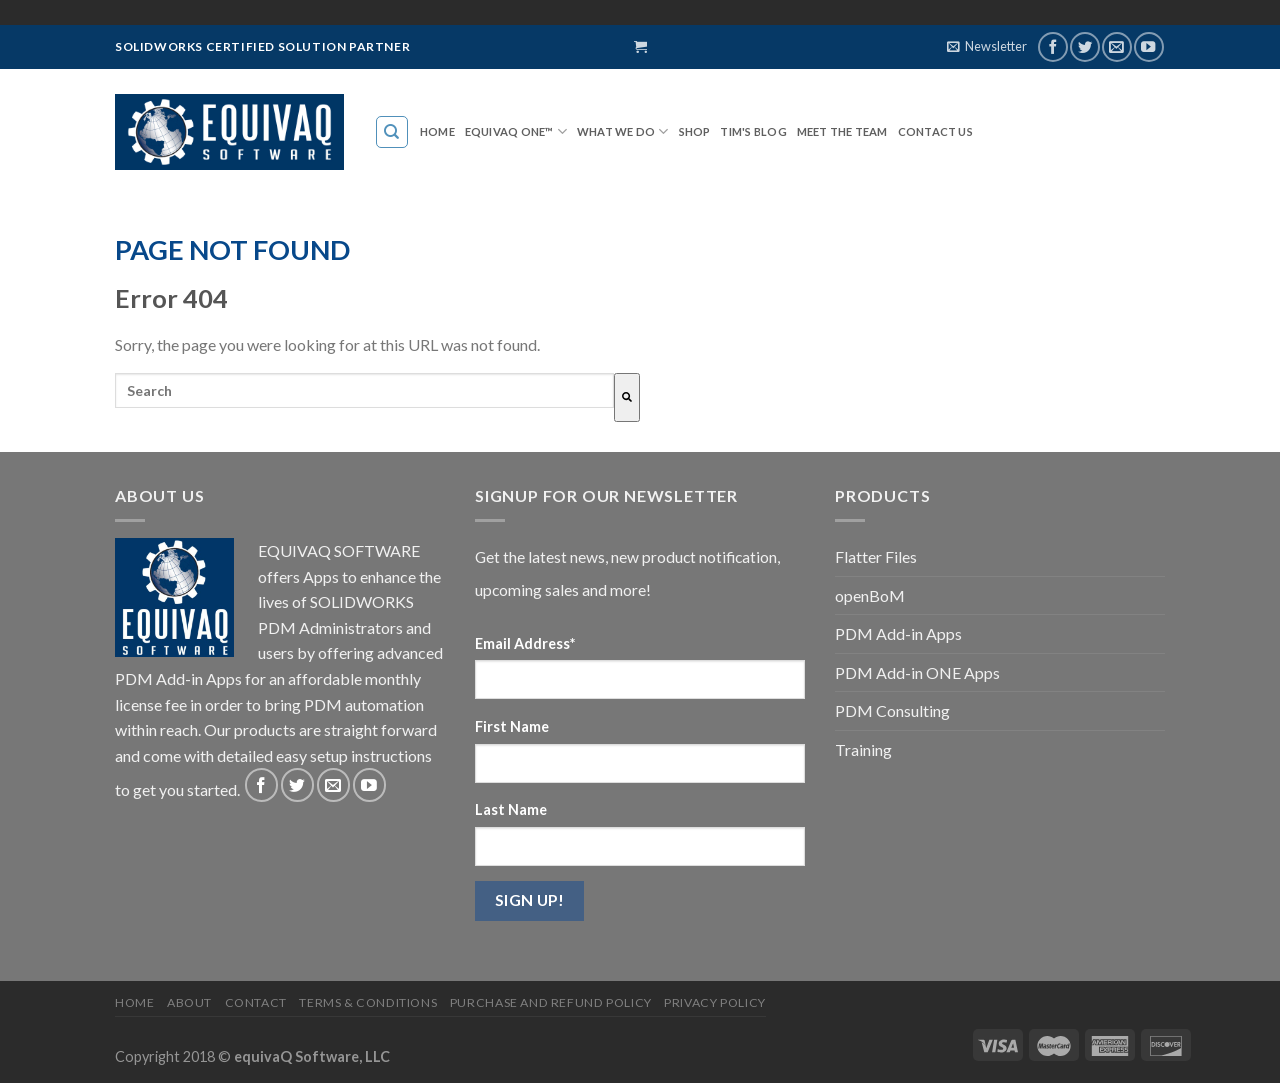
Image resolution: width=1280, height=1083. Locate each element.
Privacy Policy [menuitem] (715, 1003)
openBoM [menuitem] (870, 595)
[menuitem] (392, 132)
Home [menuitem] (437, 131)
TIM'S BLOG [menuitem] (753, 131)
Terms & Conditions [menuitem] (368, 1003)
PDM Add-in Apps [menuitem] (898, 633)
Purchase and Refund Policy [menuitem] (551, 1003)
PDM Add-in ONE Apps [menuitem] (917, 672)
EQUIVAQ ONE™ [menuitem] (509, 131)
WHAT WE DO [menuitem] (616, 131)
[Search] (627, 397)
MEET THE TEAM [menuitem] (842, 131)
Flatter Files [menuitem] (876, 556)
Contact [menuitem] (256, 1003)
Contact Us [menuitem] (935, 131)
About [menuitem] (189, 1003)
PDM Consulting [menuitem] (892, 710)
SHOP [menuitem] (695, 131)
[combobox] (364, 390)
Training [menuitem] (863, 749)
